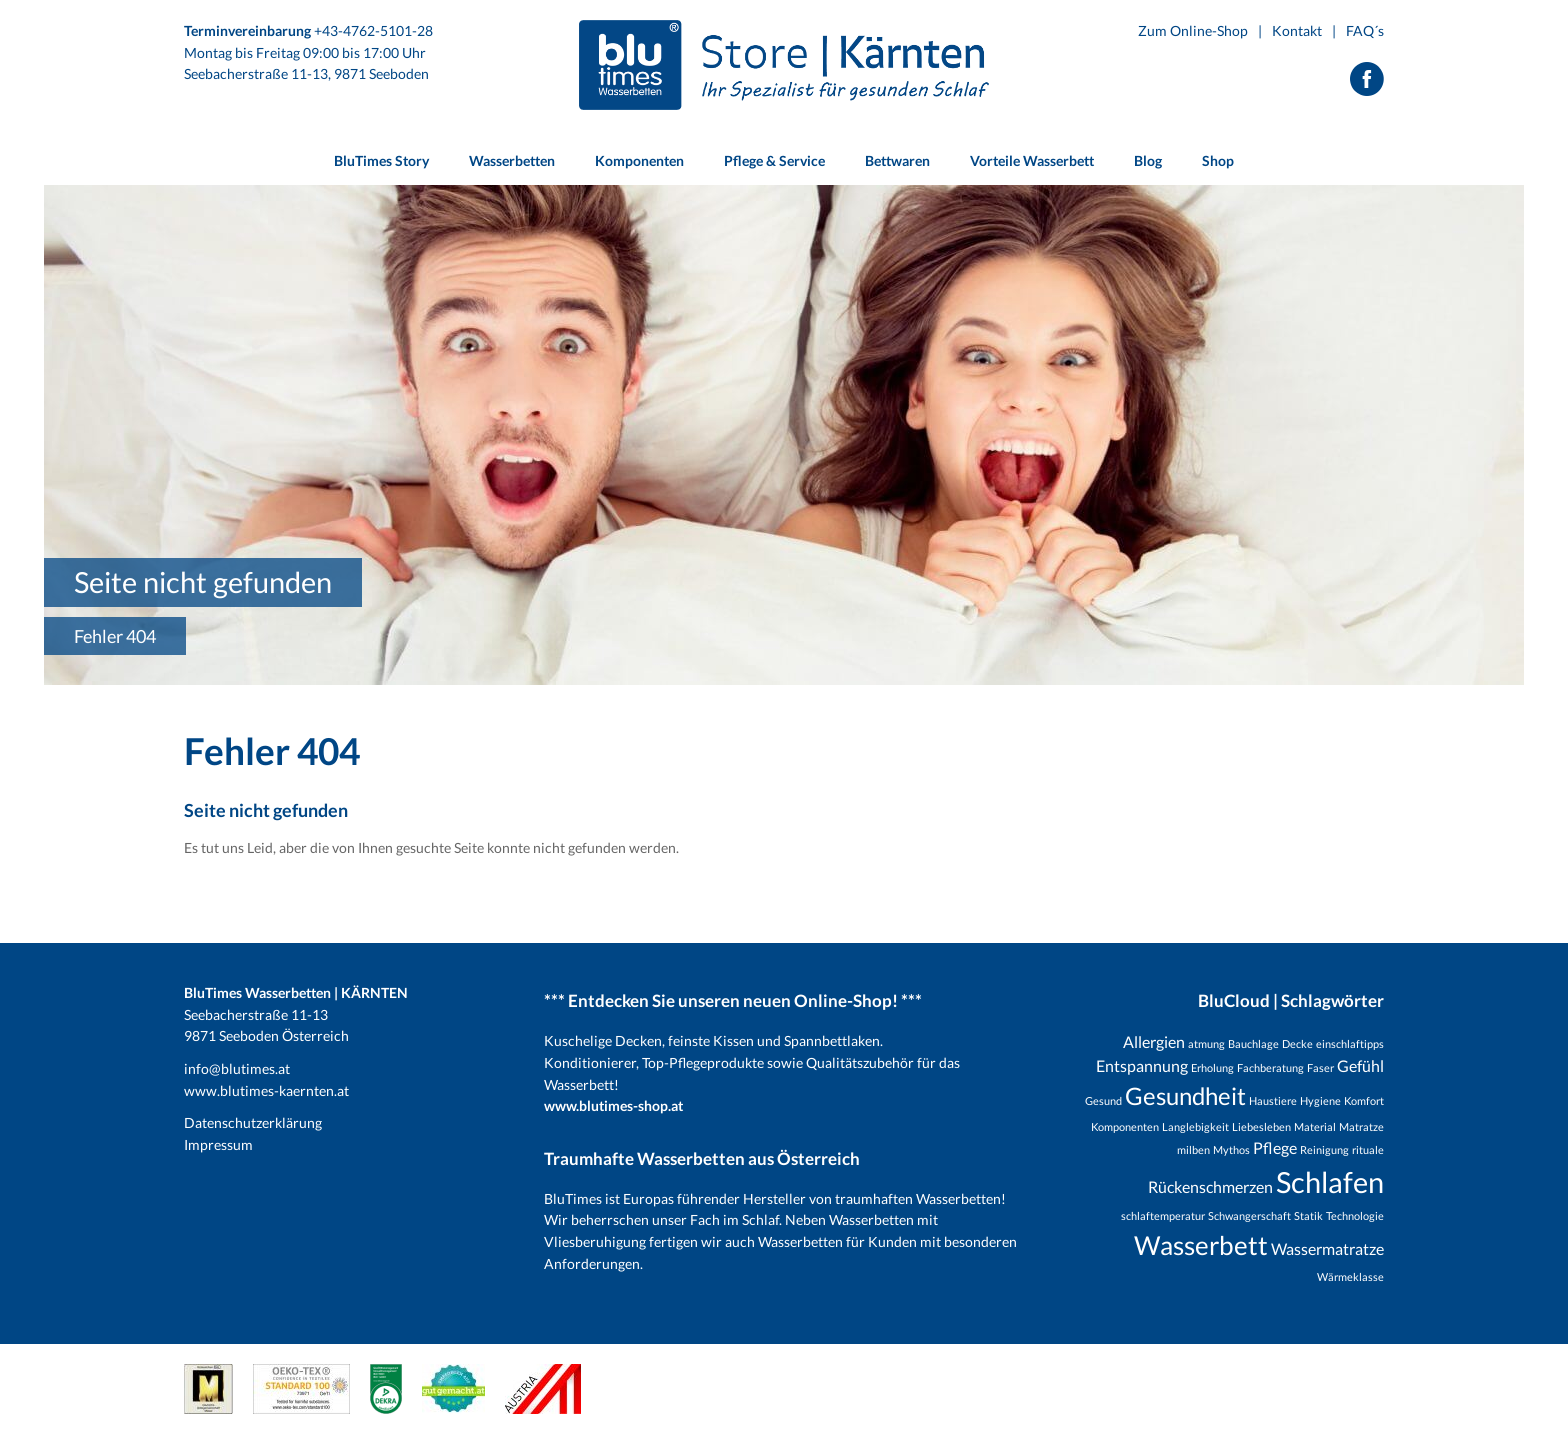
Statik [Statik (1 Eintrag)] (1308, 1215)
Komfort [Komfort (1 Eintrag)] (1364, 1100)
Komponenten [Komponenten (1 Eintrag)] (1125, 1126)
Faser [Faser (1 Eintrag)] (1320, 1067)
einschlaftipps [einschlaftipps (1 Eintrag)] (1350, 1043)
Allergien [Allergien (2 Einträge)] (1154, 1041)
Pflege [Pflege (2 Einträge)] (1275, 1147)
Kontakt (1297, 30)
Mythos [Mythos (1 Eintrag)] (1231, 1149)
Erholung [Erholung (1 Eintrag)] (1212, 1067)
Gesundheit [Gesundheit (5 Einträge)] (1185, 1095)
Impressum (218, 1144)
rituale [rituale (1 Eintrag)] (1368, 1149)
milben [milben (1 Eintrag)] (1193, 1149)
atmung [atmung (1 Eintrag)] (1206, 1043)
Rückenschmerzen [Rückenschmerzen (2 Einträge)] (1210, 1186)
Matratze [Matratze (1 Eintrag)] (1361, 1126)
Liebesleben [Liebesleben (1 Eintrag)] (1261, 1126)
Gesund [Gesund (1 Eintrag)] (1103, 1100)
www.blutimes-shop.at (613, 1105)
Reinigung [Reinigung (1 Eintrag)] (1324, 1149)
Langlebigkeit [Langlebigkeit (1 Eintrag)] (1195, 1126)
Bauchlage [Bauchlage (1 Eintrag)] (1253, 1043)
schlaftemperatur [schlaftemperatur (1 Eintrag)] (1163, 1215)
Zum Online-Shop (1193, 30)
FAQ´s (1365, 30)
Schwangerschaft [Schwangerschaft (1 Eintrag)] (1249, 1215)
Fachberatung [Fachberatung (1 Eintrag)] (1270, 1067)
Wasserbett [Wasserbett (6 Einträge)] (1201, 1245)
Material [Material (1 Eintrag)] (1315, 1126)
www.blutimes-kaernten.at (266, 1090)
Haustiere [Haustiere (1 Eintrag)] (1273, 1100)
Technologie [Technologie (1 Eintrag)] (1355, 1215)
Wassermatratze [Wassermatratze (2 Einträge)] (1327, 1248)
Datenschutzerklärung (253, 1122)
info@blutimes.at (237, 1068)
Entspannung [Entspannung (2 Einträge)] (1142, 1065)
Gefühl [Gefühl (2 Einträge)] (1360, 1065)
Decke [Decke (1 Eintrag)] (1297, 1043)
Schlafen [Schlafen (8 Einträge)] (1330, 1181)
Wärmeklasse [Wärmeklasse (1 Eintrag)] (1350, 1276)
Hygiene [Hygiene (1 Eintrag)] (1320, 1100)
